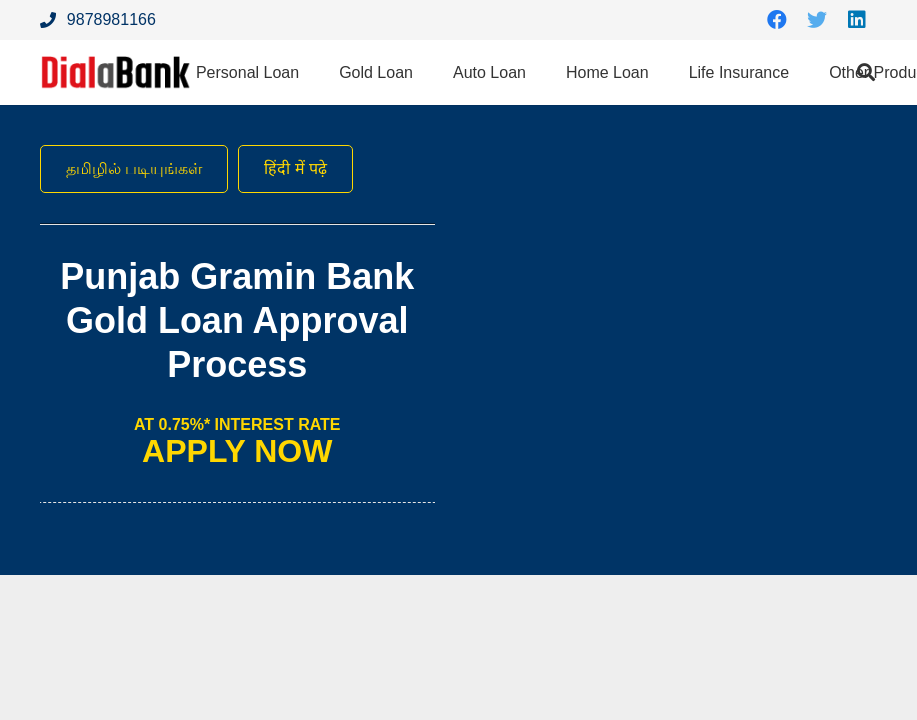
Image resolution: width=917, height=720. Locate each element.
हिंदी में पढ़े (295, 168)
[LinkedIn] (857, 20)
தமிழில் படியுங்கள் (134, 168)
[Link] (116, 72)
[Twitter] (817, 20)
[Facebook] (777, 20)
